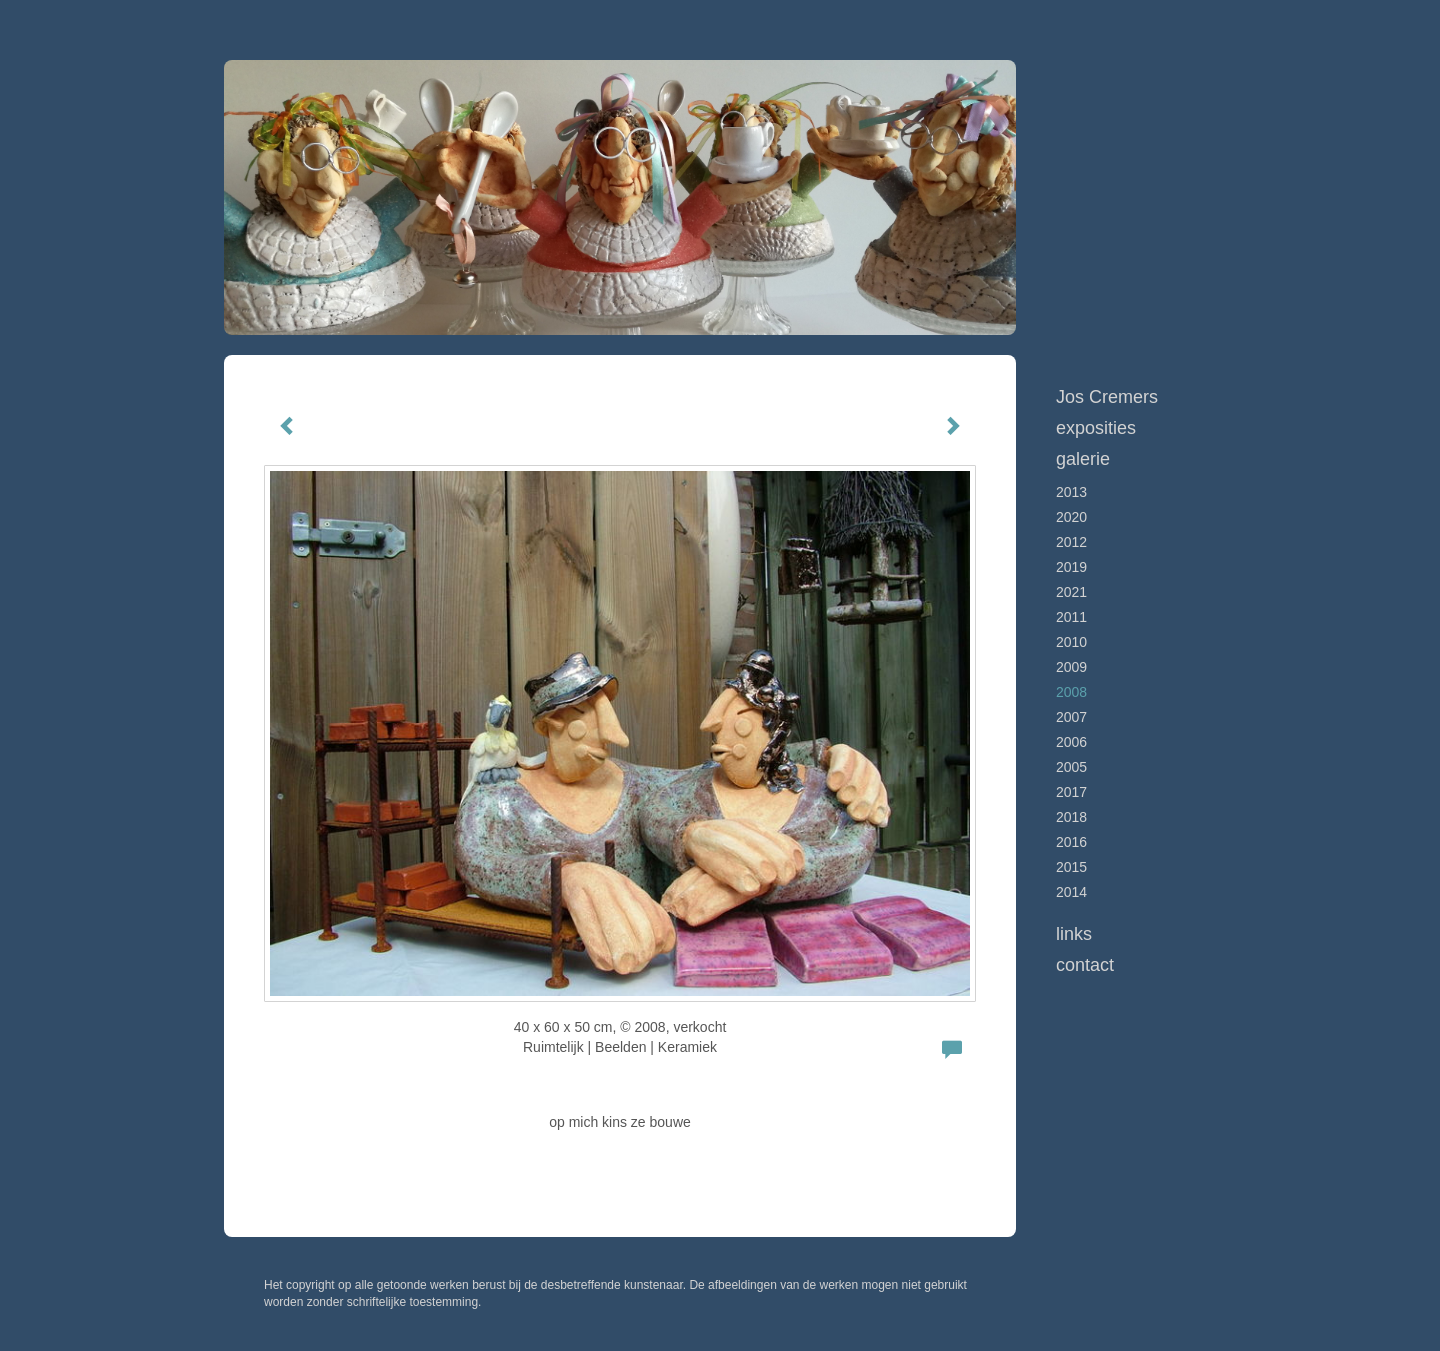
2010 (1071, 642)
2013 (1071, 492)
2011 (1071, 617)
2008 (1071, 692)
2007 (1071, 717)
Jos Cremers (1107, 397)
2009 (1071, 667)
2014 (1071, 892)
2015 (1071, 867)
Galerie (1083, 459)
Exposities (1096, 428)
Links (1074, 934)
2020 (1071, 517)
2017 (1071, 792)
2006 (1071, 742)
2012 (1071, 542)
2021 (1071, 592)
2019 (1071, 567)
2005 (1071, 767)
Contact (1085, 965)
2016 (1071, 842)
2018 (1071, 817)
